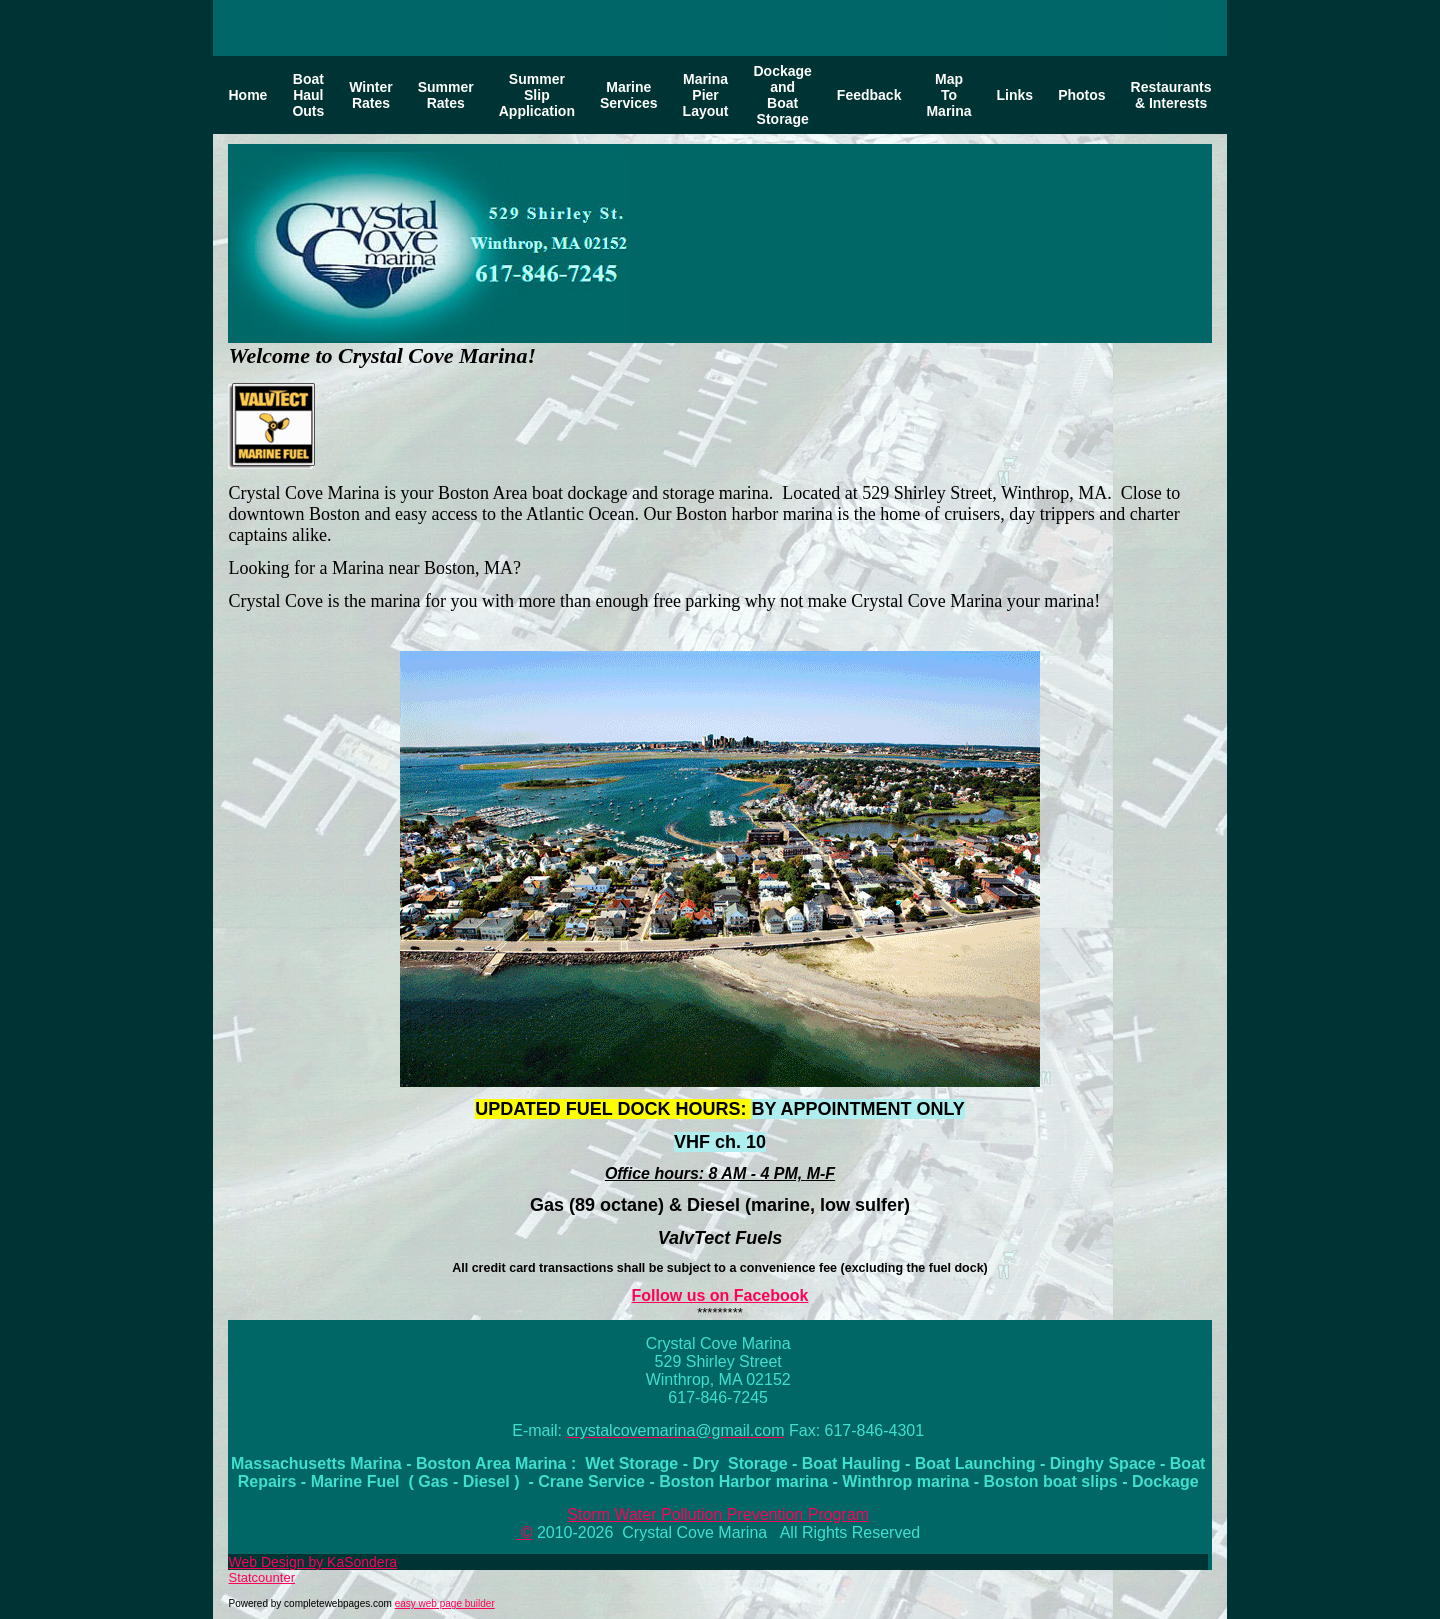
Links (1015, 95)
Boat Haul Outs (308, 95)
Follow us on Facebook (720, 1295)
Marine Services (629, 95)
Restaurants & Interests (1171, 95)
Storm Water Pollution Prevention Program (718, 1514)
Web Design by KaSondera (312, 1562)
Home (247, 95)
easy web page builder (445, 1603)
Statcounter (261, 1577)
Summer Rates (446, 95)
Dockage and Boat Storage (782, 95)
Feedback (869, 95)
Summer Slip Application (537, 95)
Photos (1081, 95)
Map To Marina (948, 95)
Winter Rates (370, 95)
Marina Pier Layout (706, 95)
